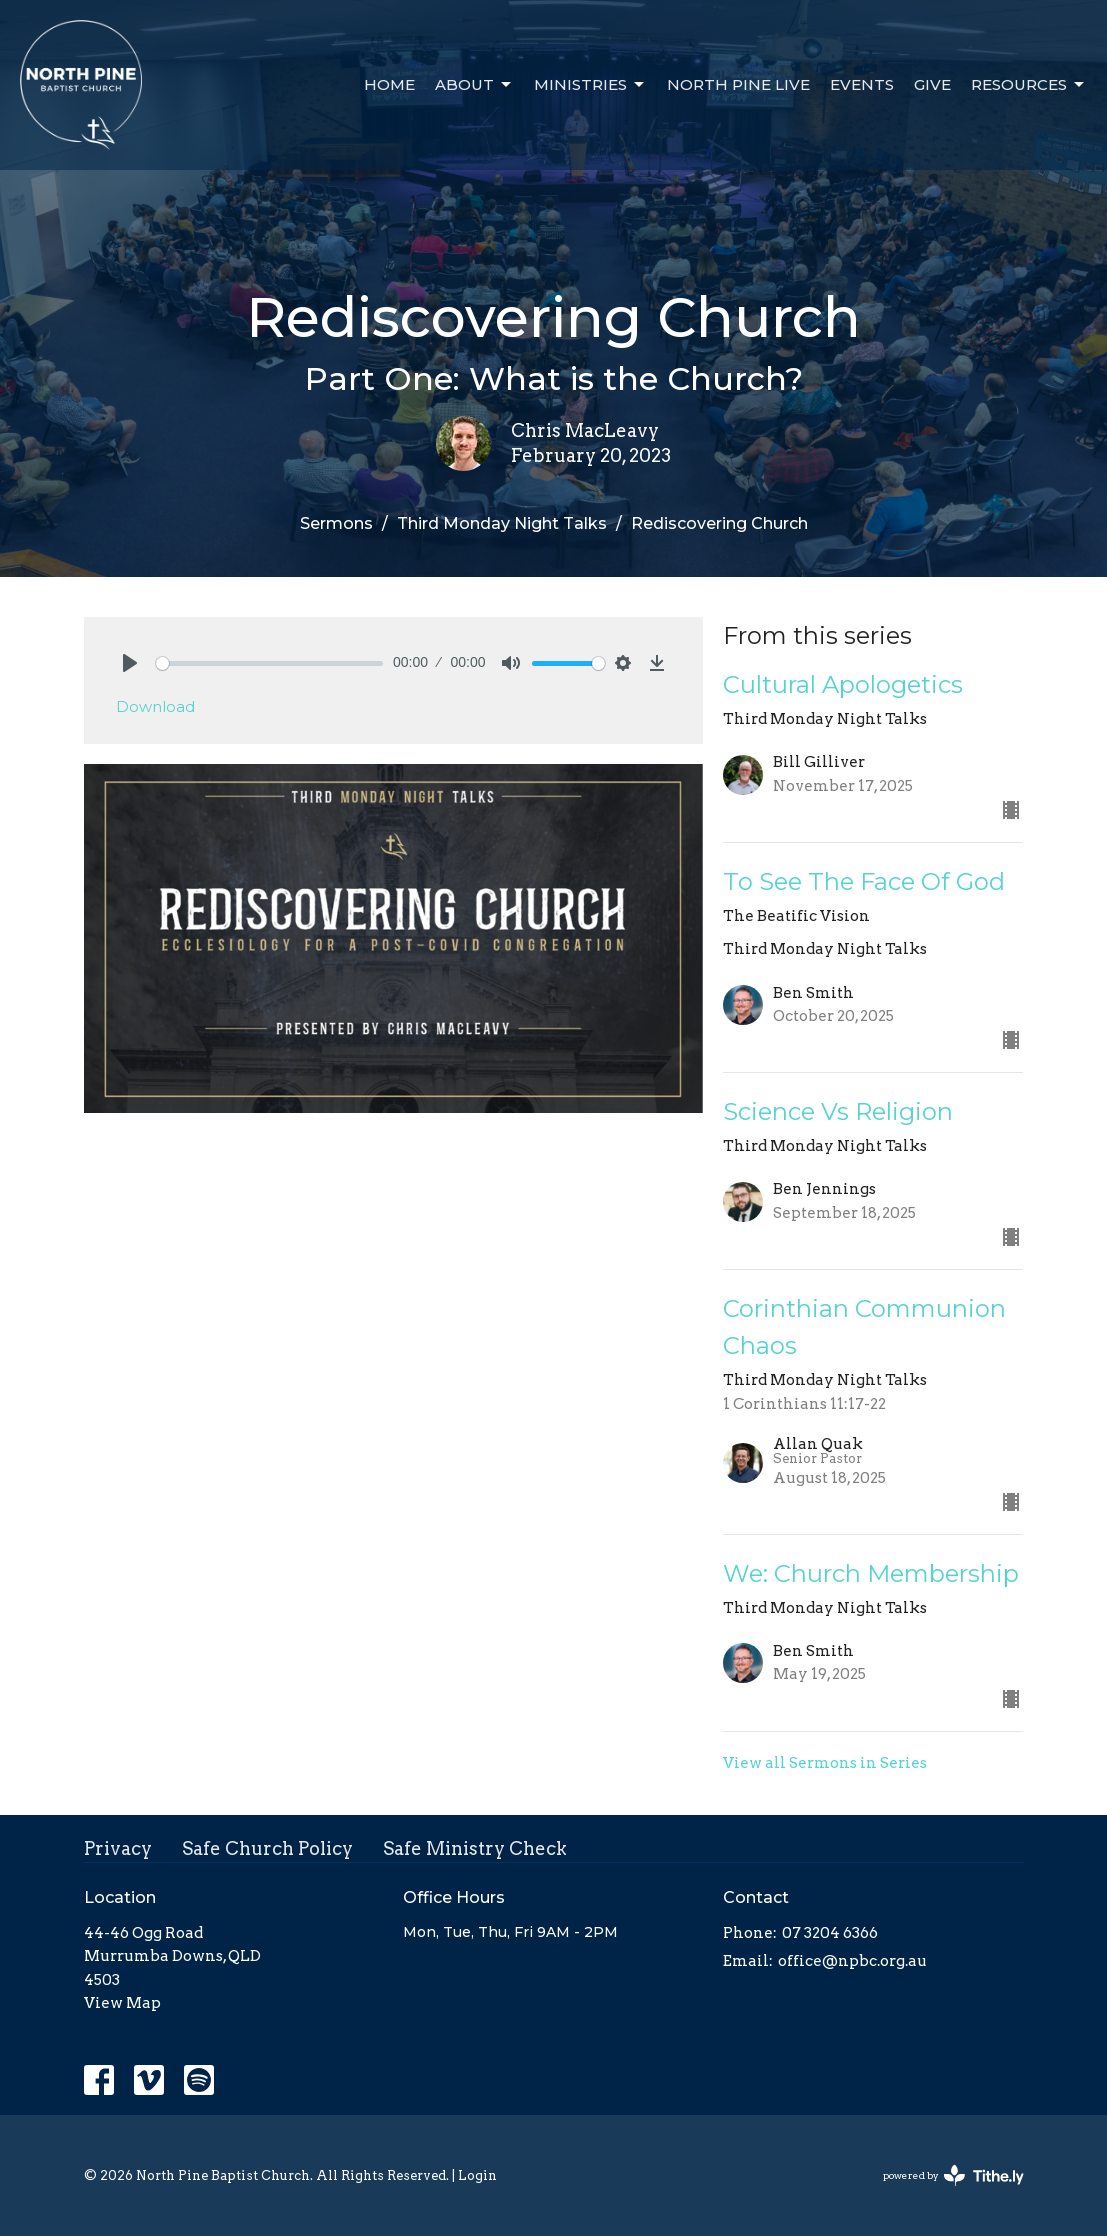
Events (862, 84)
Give (932, 84)
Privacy (118, 1848)
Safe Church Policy (267, 1848)
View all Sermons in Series (825, 1763)
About (474, 85)
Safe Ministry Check (475, 1848)
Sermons (336, 523)
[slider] (270, 663)
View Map (122, 2003)
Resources (1029, 85)
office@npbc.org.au (852, 1961)
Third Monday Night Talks (502, 523)
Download (155, 706)
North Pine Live (738, 84)
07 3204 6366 (830, 1933)
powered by (953, 2175)
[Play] (130, 663)
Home (389, 84)
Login (477, 2175)
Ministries (590, 85)
